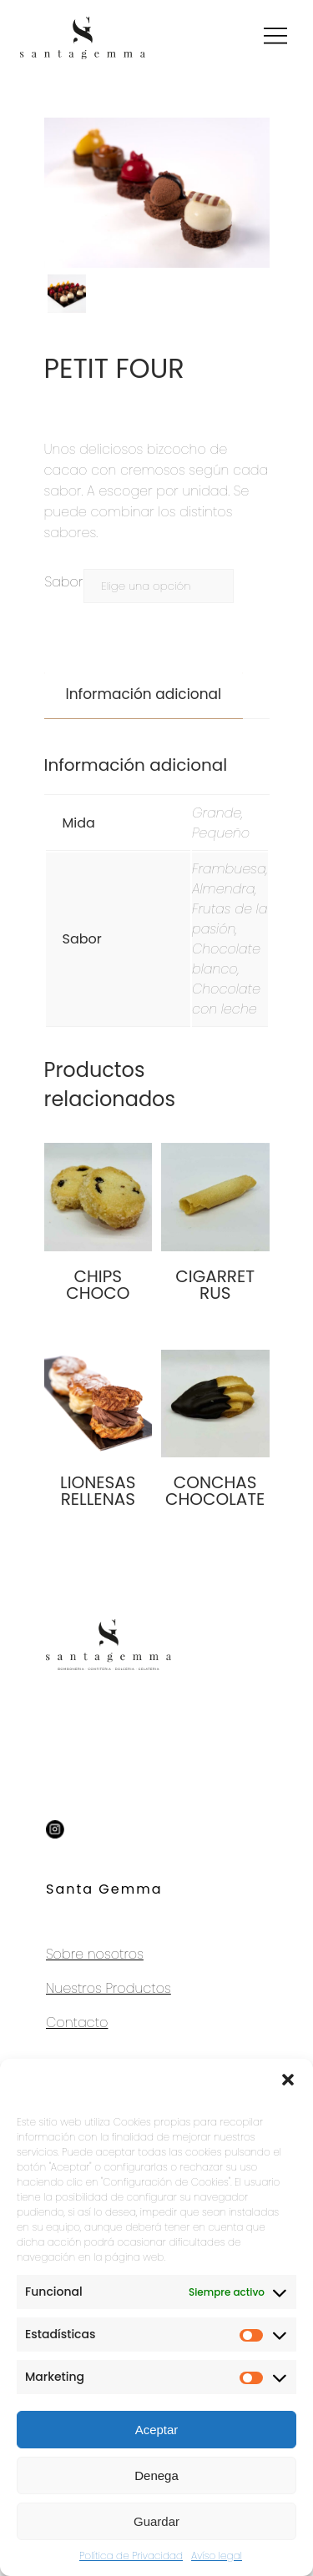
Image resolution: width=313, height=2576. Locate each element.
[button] (288, 2079)
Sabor (64, 581)
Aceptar (157, 2430)
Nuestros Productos (108, 1988)
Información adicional (144, 694)
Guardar (156, 2521)
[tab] (144, 694)
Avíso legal (216, 2555)
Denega (156, 2475)
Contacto (77, 2022)
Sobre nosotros (95, 1954)
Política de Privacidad (131, 2555)
